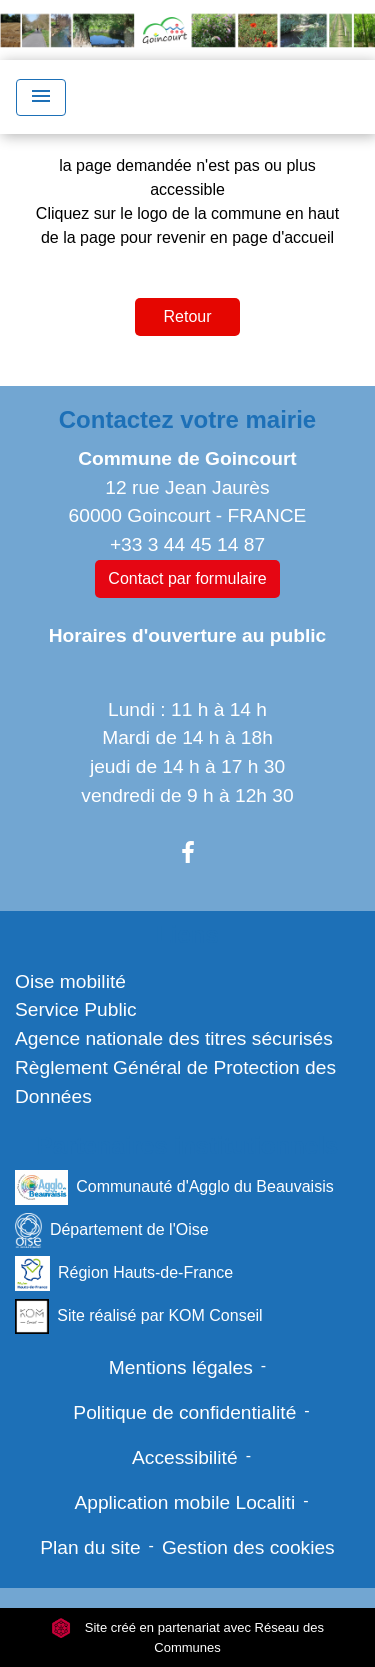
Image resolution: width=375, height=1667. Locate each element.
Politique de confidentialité (184, 1412)
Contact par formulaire (187, 578)
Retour (187, 316)
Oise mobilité (70, 981)
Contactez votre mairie (187, 419)
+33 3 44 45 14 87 (187, 544)
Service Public (76, 1009)
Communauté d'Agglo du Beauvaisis (174, 1187)
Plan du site (90, 1547)
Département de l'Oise (112, 1230)
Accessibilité (185, 1457)
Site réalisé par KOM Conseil (139, 1316)
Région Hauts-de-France (124, 1273)
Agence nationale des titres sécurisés (174, 1038)
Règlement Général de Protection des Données (175, 1082)
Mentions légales (181, 1367)
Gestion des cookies (248, 1547)
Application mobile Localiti (184, 1502)
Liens (187, 934)
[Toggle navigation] (41, 97)
